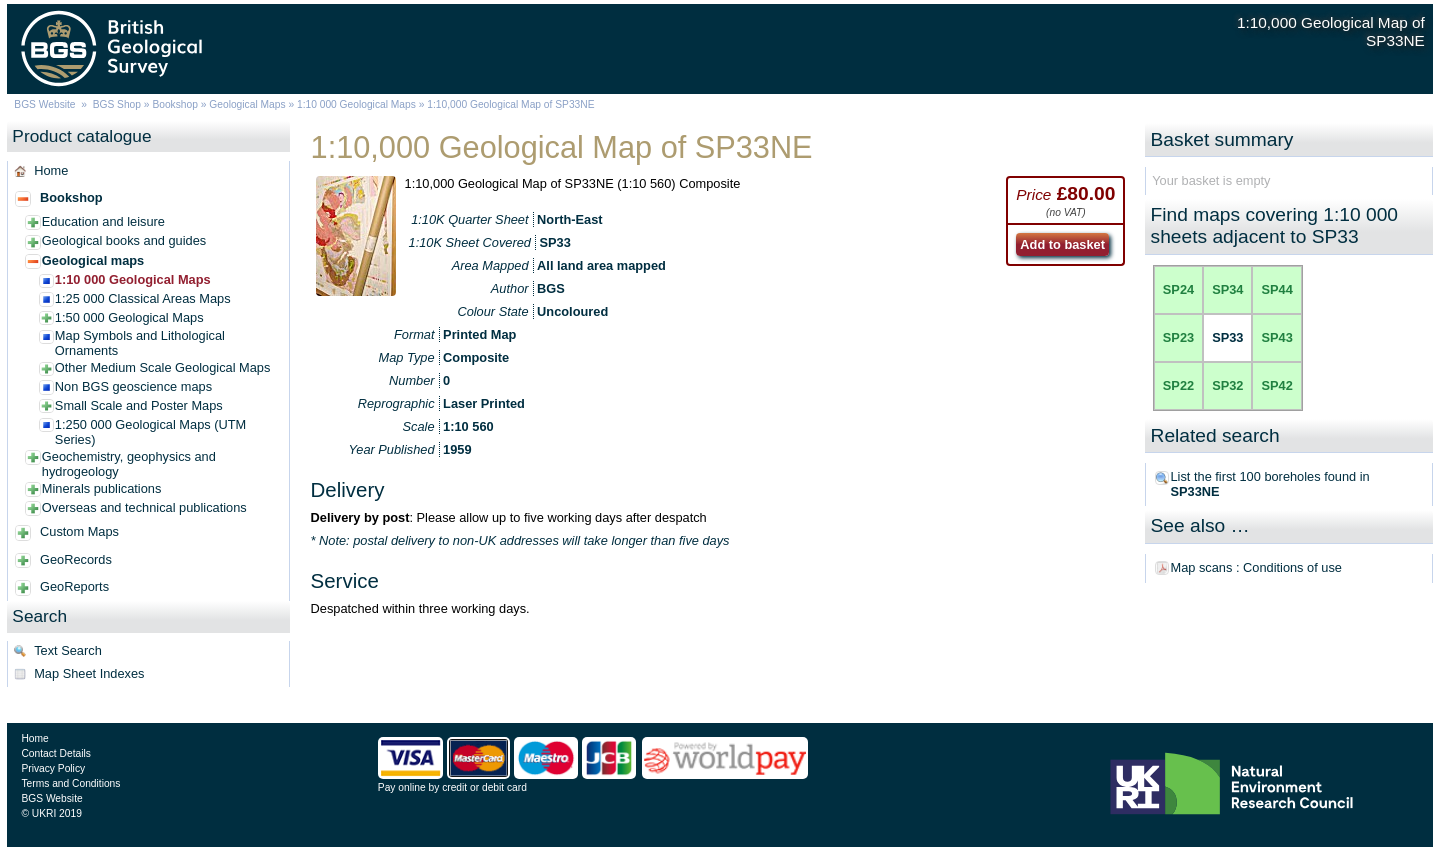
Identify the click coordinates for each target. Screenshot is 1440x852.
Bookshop (175, 104)
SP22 (1178, 385)
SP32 (1227, 385)
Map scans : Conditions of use (1256, 567)
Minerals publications (102, 488)
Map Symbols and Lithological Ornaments (140, 343)
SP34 (1227, 289)
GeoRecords (76, 559)
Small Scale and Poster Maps (139, 405)
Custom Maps (79, 531)
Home (51, 170)
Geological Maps (247, 104)
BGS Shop (117, 104)
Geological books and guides (124, 240)
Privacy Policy (53, 768)
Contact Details (55, 753)
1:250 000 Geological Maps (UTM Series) (150, 432)
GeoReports (74, 586)
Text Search (68, 650)
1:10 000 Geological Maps (356, 104)
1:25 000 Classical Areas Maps (143, 298)
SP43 (1276, 337)
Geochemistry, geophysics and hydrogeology (129, 464)
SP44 (1276, 289)
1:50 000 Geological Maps (129, 317)
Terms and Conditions (70, 783)
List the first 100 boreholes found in (1270, 484)
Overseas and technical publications (144, 507)
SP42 (1276, 385)
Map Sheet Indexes (89, 673)
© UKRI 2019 (51, 813)
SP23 (1178, 337)
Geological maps (93, 260)
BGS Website (44, 104)
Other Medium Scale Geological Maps (163, 367)
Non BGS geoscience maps (133, 386)
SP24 (1178, 289)
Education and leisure (103, 221)
